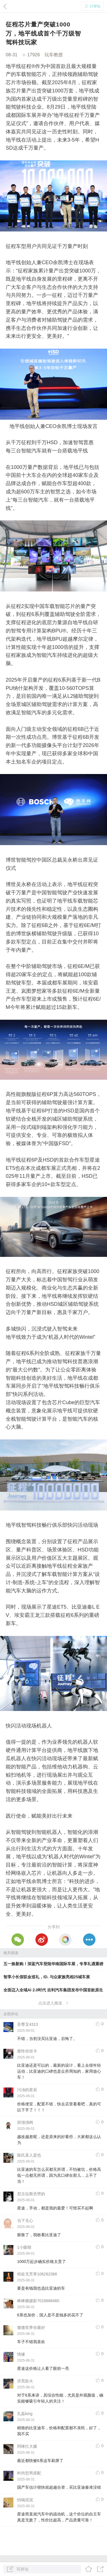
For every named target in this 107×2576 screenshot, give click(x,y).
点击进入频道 (53, 2003)
